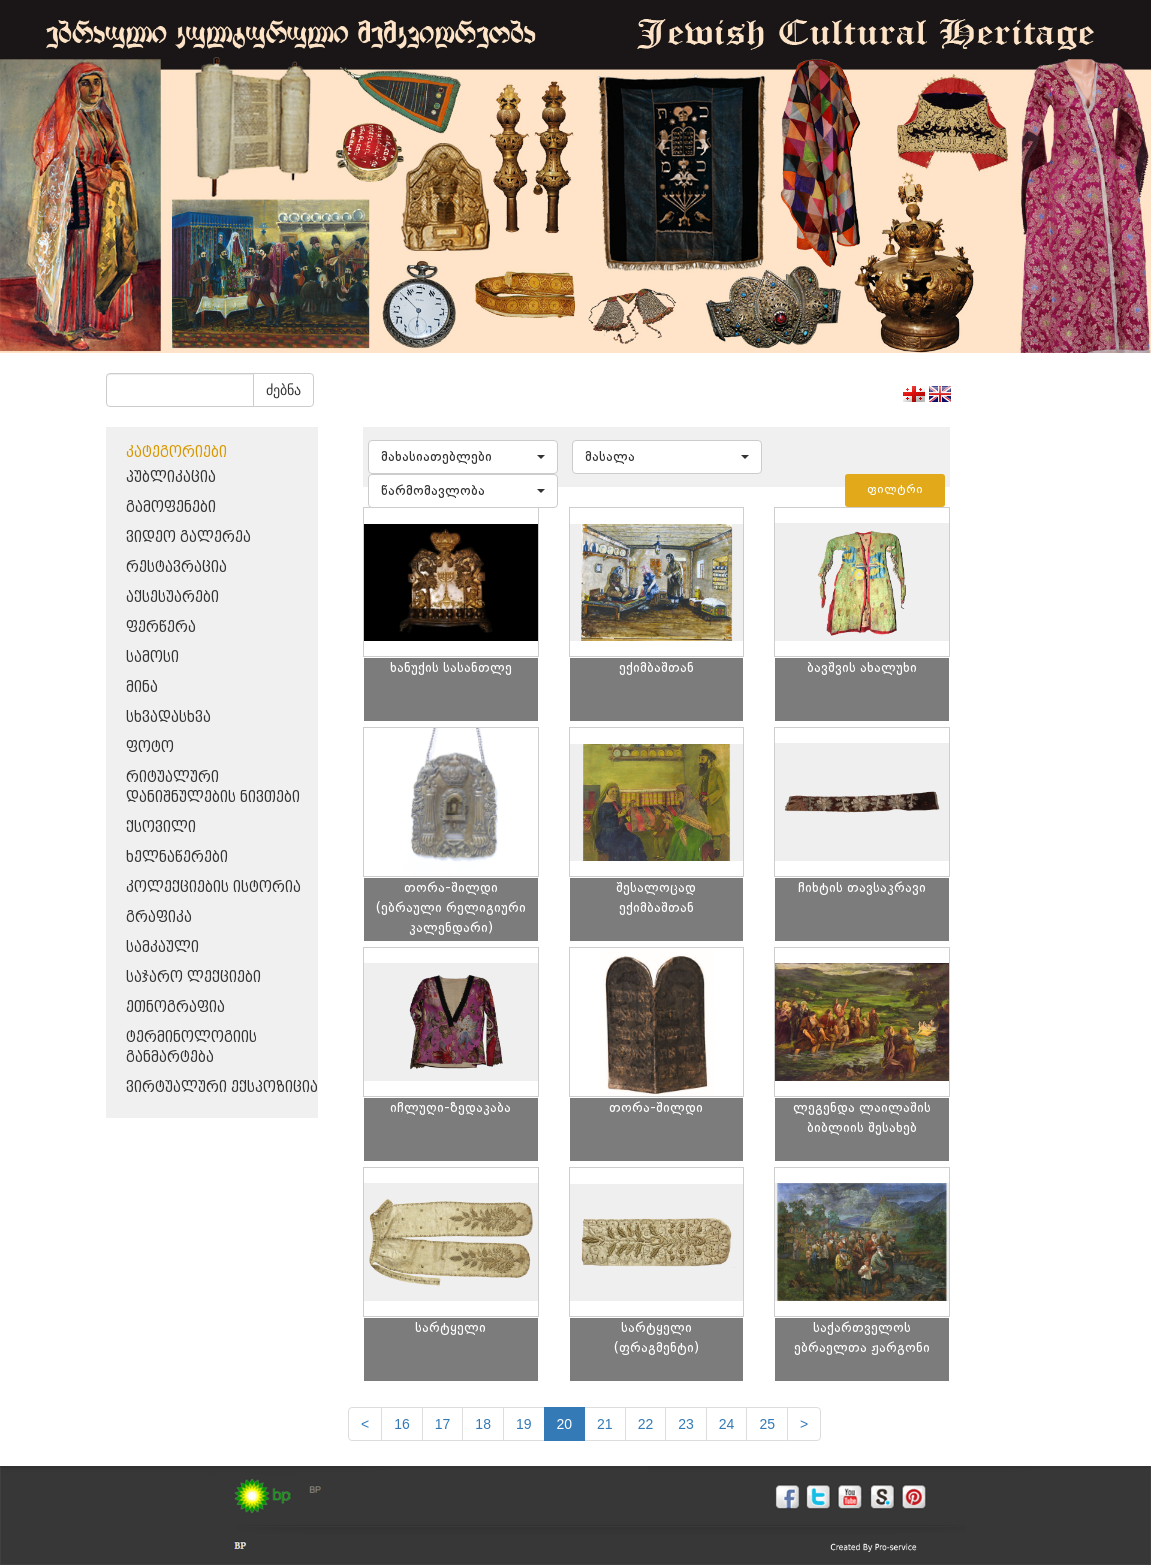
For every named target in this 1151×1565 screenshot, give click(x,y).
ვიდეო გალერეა (188, 537)
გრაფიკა (159, 917)
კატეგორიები (176, 452)
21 (605, 1424)
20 (565, 1424)
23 (686, 1424)
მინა (142, 687)
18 (483, 1424)
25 (767, 1424)
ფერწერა (161, 627)
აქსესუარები (172, 597)
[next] (804, 1424)
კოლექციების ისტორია (213, 887)
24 (727, 1424)
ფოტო (150, 747)
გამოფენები (171, 507)
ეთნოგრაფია (175, 1007)
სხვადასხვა (168, 717)
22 (646, 1424)
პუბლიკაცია (171, 477)
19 (524, 1424)
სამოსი (152, 657)
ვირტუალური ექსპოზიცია (222, 1087)
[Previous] (365, 1424)
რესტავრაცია (176, 567)
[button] (463, 457)
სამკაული (162, 947)
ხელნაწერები (177, 857)
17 (443, 1424)
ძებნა (283, 390)
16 (402, 1424)
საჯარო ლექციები (193, 977)
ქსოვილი (161, 827)
